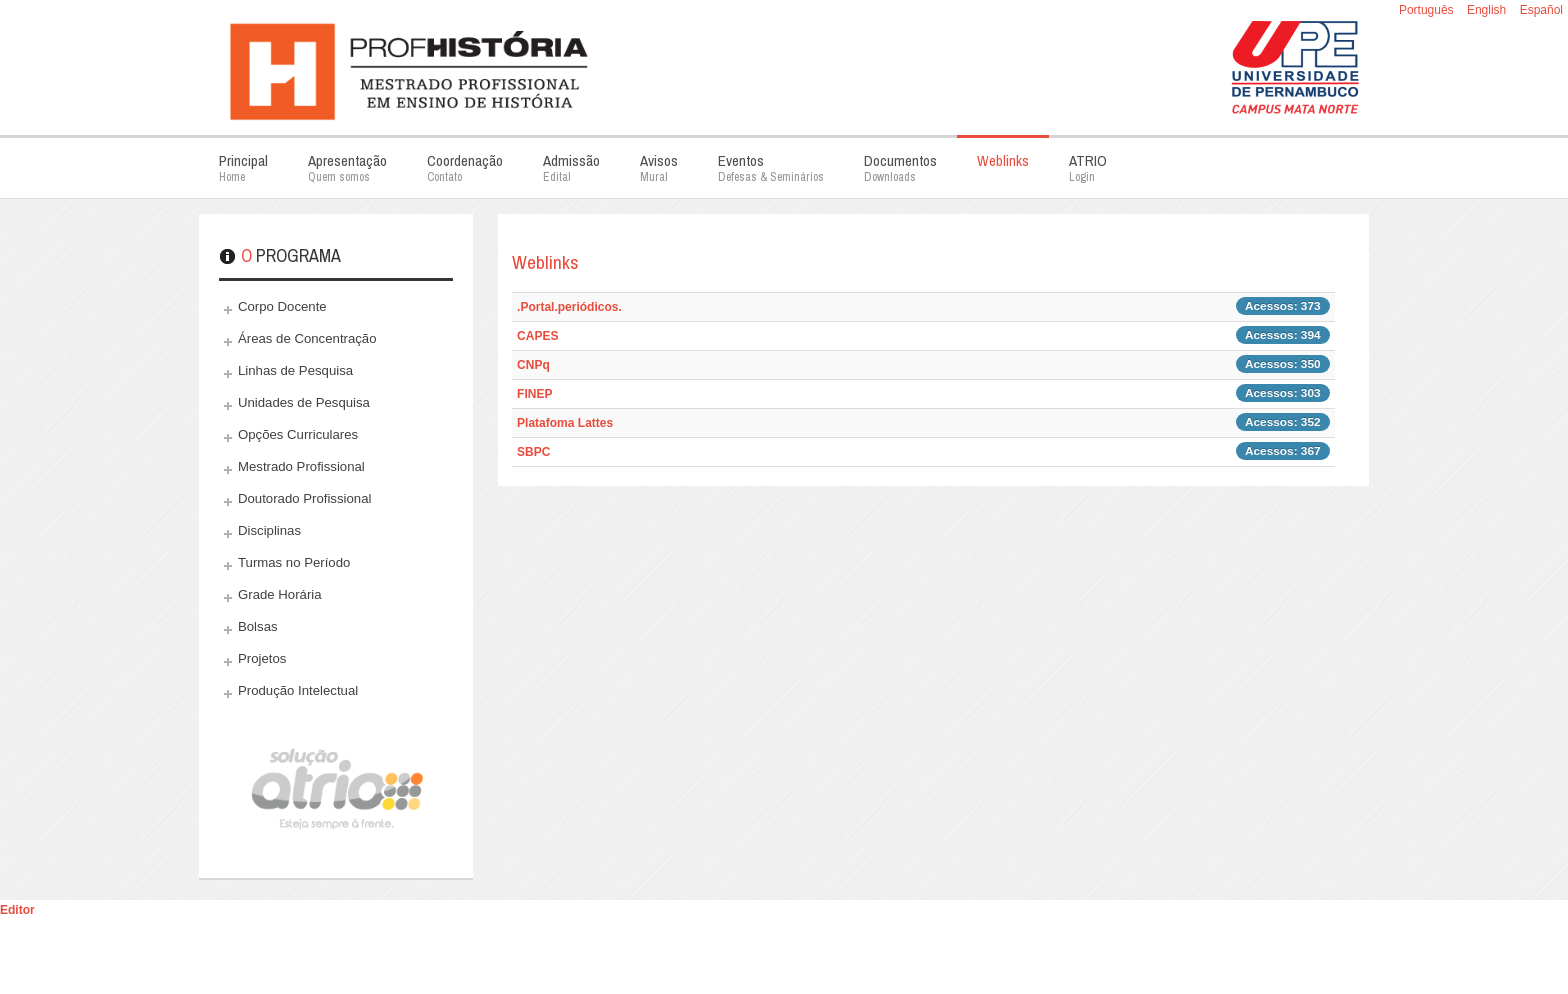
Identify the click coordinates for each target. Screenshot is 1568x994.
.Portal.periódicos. (569, 307)
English (1488, 10)
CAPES (537, 336)
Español (1541, 10)
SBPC (533, 452)
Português (1428, 10)
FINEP (534, 394)
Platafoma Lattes (565, 423)
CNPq (533, 365)
